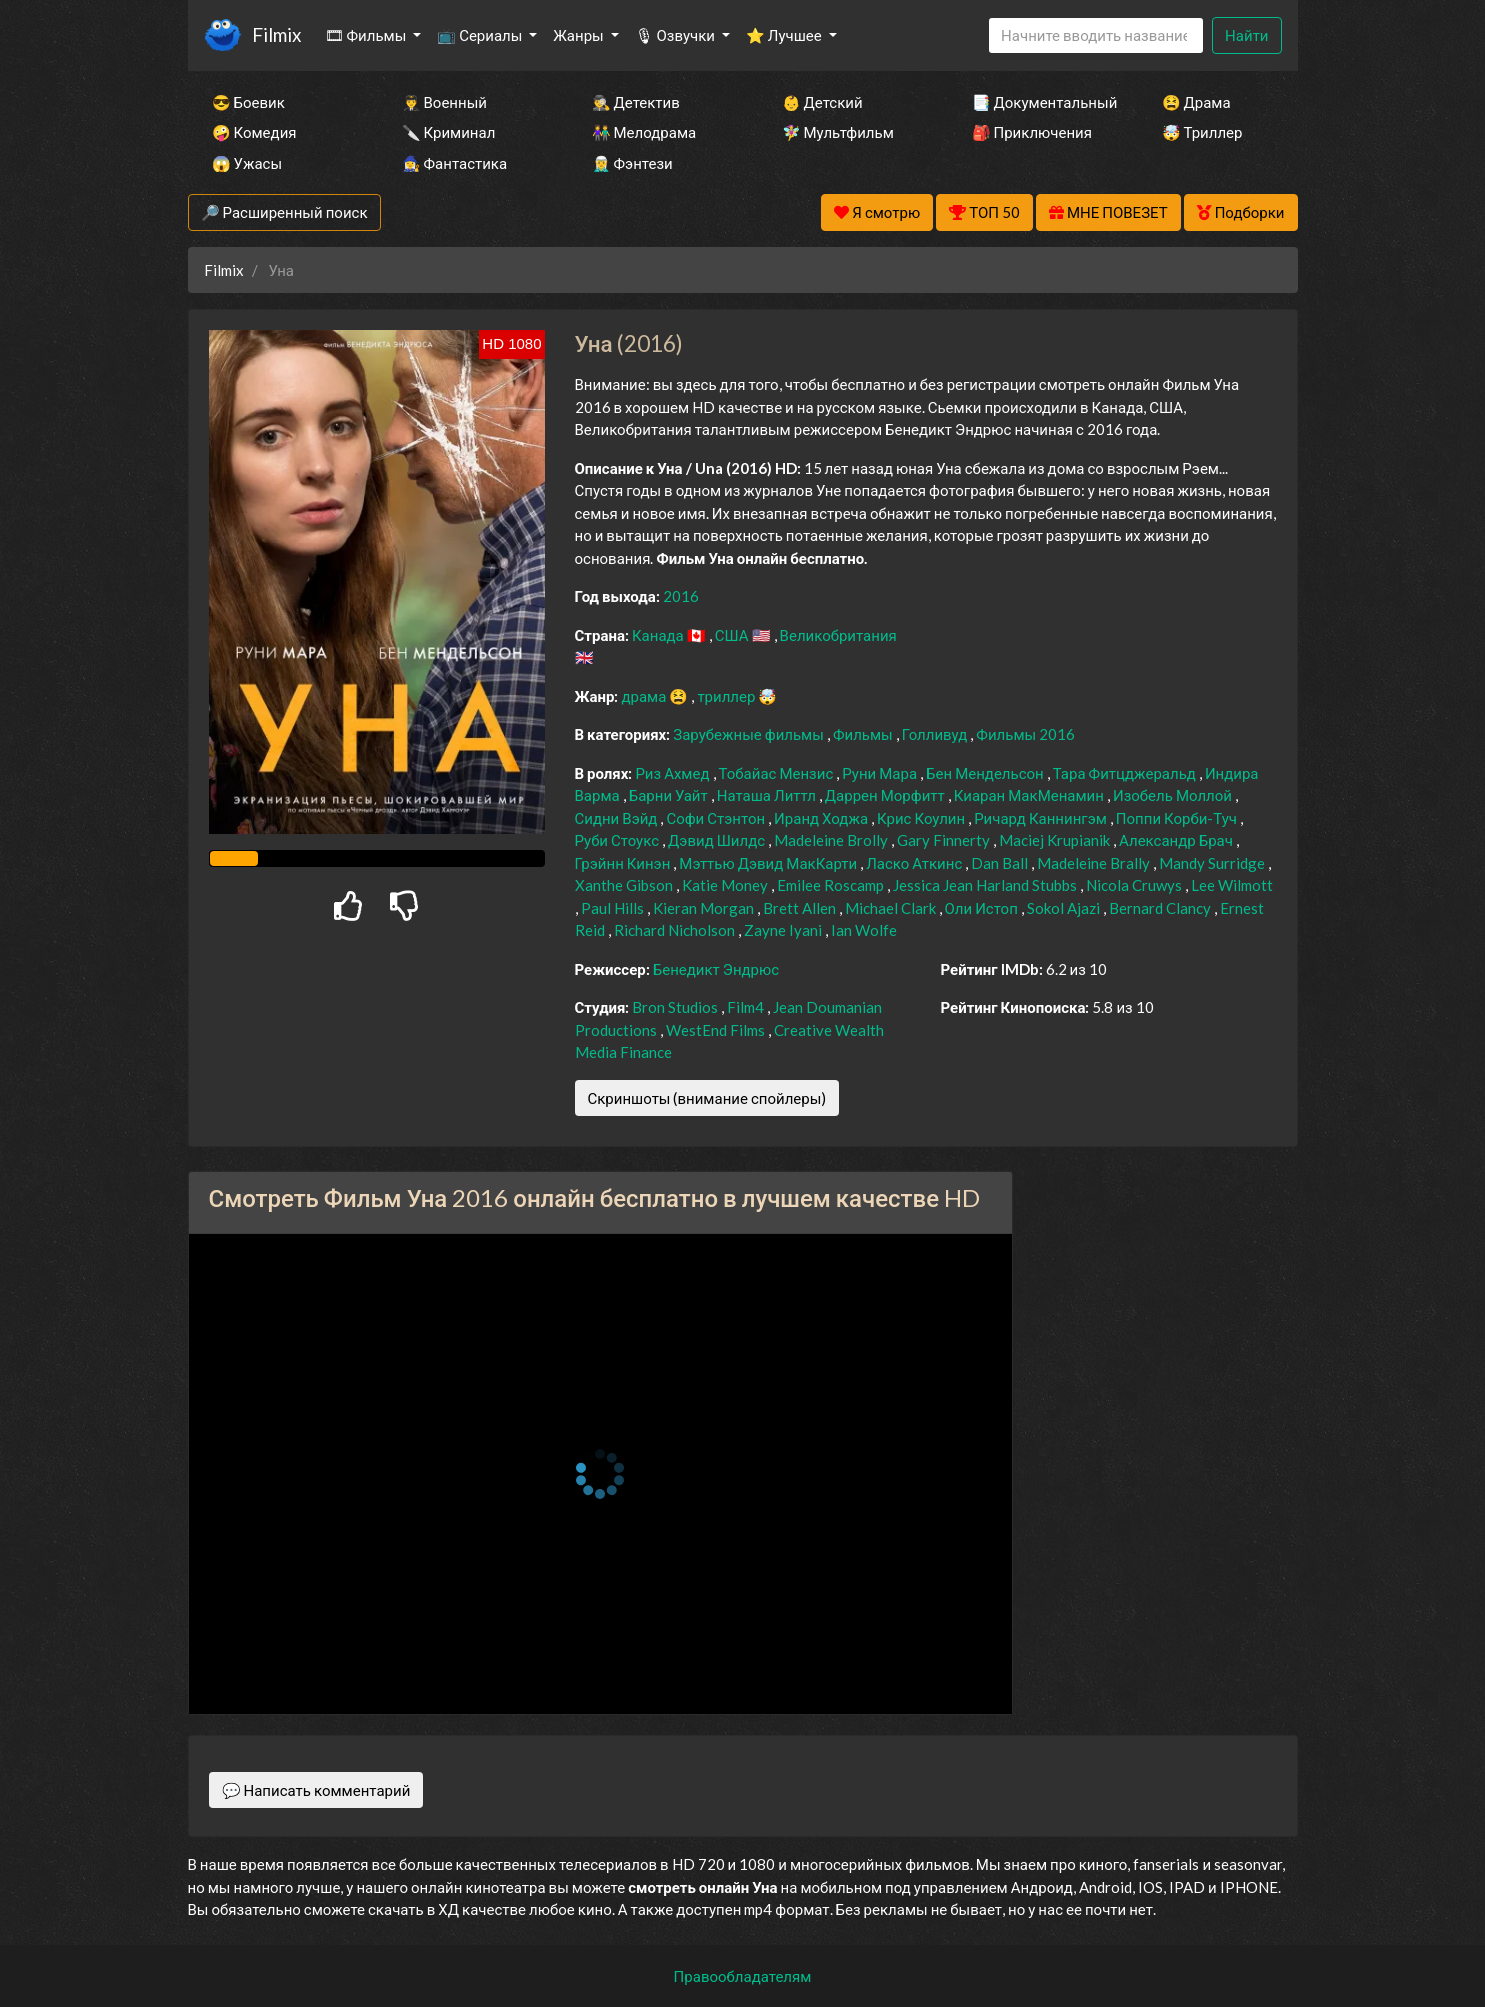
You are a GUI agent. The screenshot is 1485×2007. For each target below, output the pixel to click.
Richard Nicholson (676, 930)
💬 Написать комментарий (316, 1790)
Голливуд (936, 734)
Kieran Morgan (705, 908)
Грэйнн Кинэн (624, 863)
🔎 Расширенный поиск (284, 212)
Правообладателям (743, 1976)
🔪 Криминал (449, 132)
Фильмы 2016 (1025, 734)
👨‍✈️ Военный (444, 102)
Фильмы (864, 734)
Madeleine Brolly (832, 840)
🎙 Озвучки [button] (676, 35)
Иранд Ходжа (822, 818)
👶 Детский (822, 102)
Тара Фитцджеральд (1126, 773)
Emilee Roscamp (832, 885)
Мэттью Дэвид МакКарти (769, 863)
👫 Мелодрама (644, 132)
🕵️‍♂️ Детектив (636, 102)
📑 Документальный (1040, 102)
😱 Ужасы (247, 163)
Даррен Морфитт (886, 795)
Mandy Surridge (1213, 863)
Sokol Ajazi (1065, 908)
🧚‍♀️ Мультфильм (838, 132)
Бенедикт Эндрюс (716, 969)
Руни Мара (881, 773)
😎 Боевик (248, 102)
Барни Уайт (670, 795)
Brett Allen (801, 908)
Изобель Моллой (1174, 795)
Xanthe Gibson (625, 885)
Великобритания (838, 635)
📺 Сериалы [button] (481, 35)
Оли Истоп (983, 908)
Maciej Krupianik (1056, 840)
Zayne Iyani (784, 930)
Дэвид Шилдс (718, 840)
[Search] (1096, 35)
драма (645, 696)
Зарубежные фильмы (750, 734)
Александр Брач (1177, 840)
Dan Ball (1001, 863)
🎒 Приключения (1032, 132)
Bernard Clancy (1161, 908)
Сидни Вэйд (618, 818)
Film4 (747, 1007)
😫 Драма (1196, 102)
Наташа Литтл (768, 795)
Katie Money (726, 885)
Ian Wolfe (864, 930)
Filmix (276, 34)
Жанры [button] (580, 35)
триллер (727, 696)
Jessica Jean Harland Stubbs (986, 885)
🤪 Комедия (254, 132)
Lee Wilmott (1232, 885)
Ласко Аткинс (915, 863)
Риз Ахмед (673, 773)
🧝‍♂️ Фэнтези (632, 163)
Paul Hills (614, 908)
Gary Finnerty (945, 840)
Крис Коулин (922, 818)
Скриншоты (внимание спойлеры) (707, 1098)
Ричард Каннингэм (1042, 818)
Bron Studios (676, 1007)
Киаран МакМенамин (1030, 795)
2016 (681, 596)
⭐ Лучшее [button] (785, 35)
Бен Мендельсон (986, 773)
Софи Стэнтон (717, 818)
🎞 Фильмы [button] (367, 35)
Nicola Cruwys (1135, 885)
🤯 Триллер (1202, 132)
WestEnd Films (717, 1030)
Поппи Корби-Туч (1178, 818)
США (733, 635)
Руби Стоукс (619, 840)
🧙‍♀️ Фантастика (455, 163)
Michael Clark (892, 908)
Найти (1246, 35)
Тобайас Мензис (778, 773)
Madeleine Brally (1095, 863)
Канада (659, 635)
